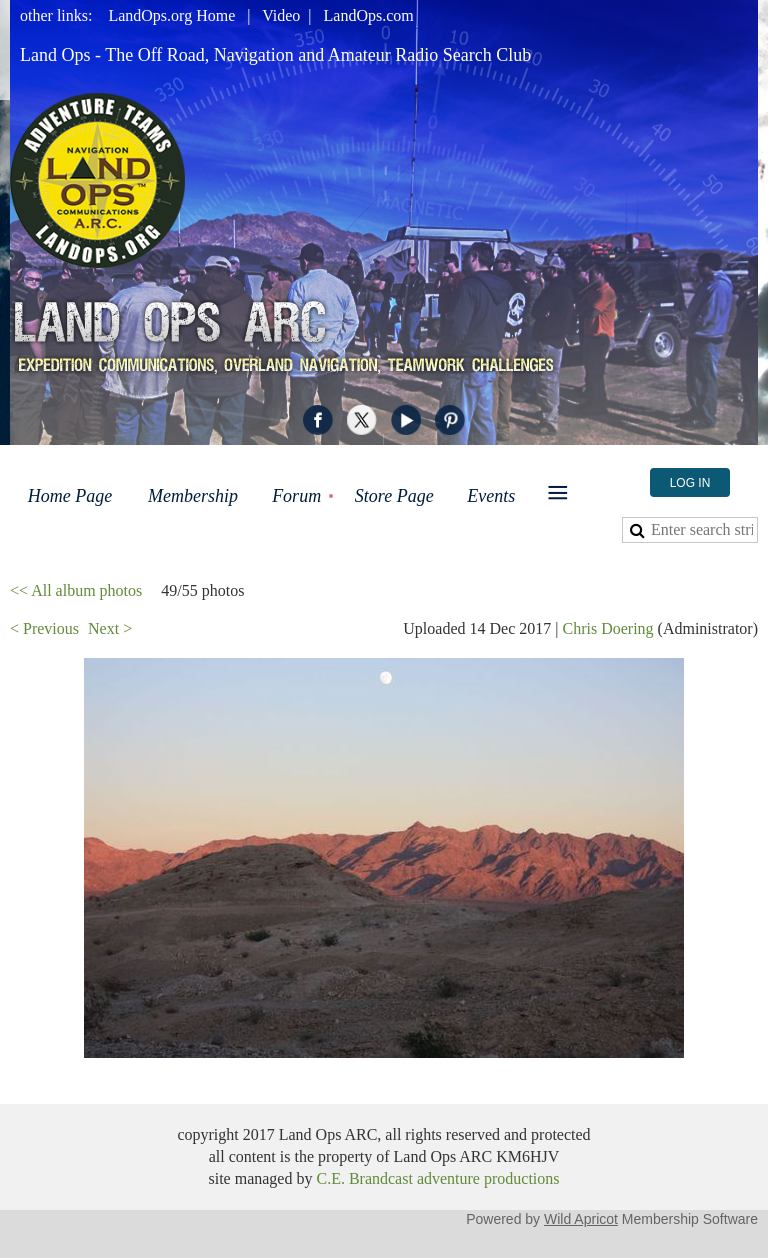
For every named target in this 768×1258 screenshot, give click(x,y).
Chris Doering (607, 628)
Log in (690, 483)
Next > (110, 628)
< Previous (44, 628)
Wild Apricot (581, 1219)
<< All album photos (76, 590)
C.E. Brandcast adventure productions (437, 1178)
